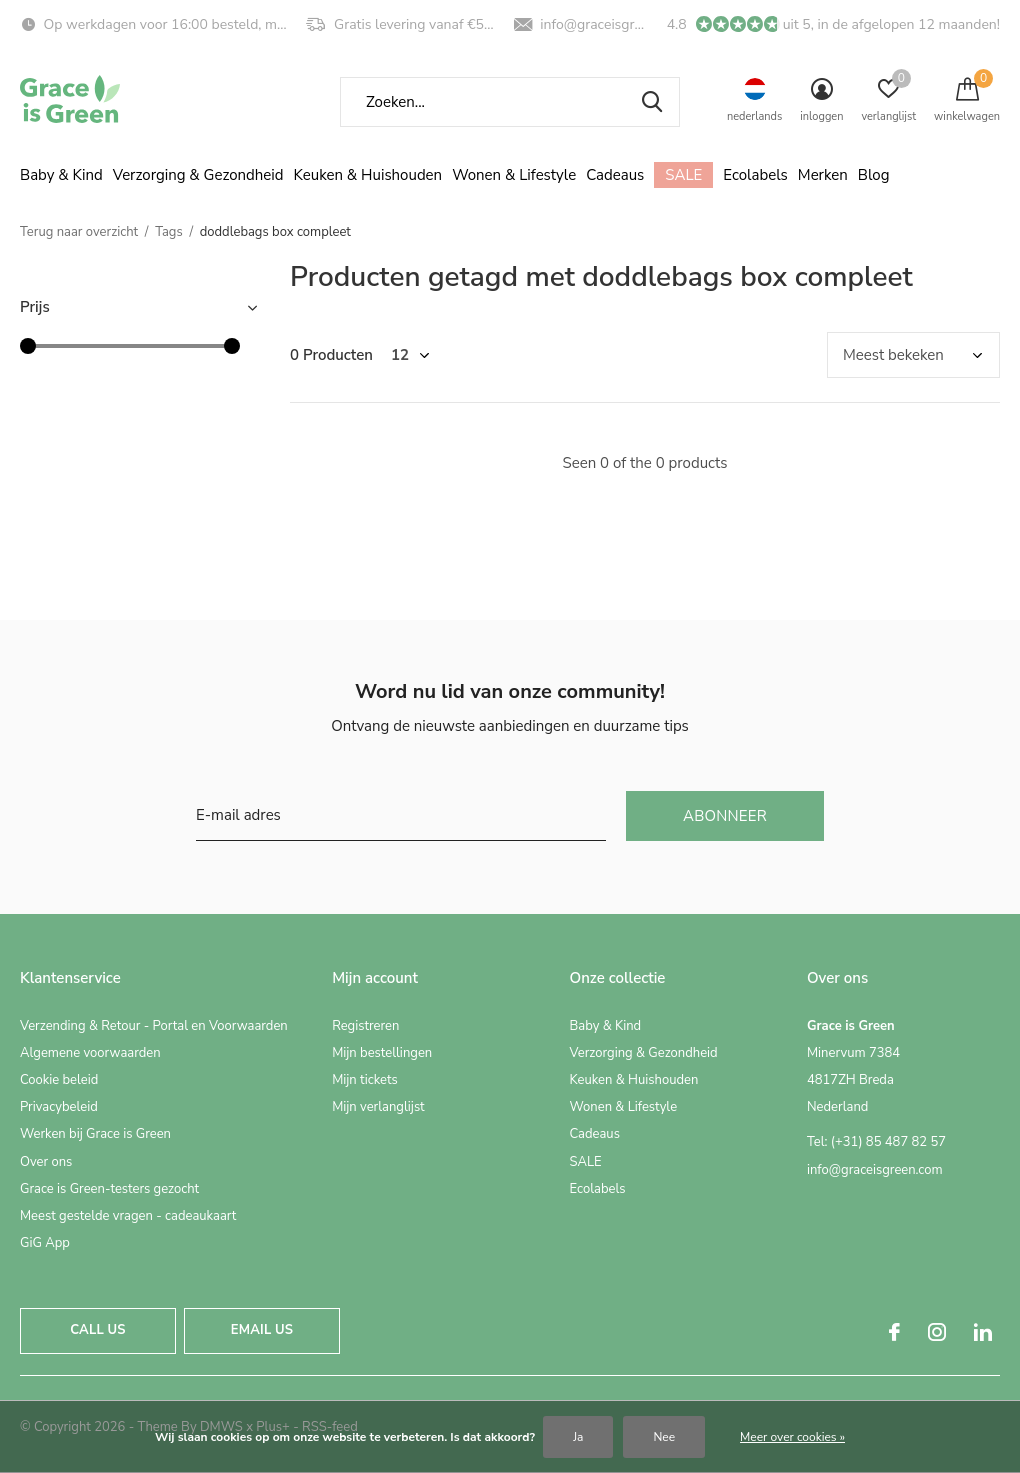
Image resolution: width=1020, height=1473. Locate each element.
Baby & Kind (61, 175)
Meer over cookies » (792, 1437)
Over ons (46, 1162)
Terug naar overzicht (79, 232)
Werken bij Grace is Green (95, 1134)
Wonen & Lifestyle (514, 175)
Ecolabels (755, 175)
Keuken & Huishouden (368, 175)
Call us (97, 1330)
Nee (664, 1437)
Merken (823, 175)
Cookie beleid (59, 1080)
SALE (683, 175)
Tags (169, 232)
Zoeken (652, 102)
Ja (578, 1437)
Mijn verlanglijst (378, 1107)
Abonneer (725, 816)
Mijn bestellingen (382, 1053)
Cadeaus (615, 175)
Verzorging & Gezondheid (198, 175)
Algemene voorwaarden (90, 1053)
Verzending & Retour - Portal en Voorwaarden (154, 1026)
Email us (262, 1330)
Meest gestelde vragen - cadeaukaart (128, 1216)
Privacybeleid (59, 1107)
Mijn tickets (365, 1080)
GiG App (45, 1243)
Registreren (365, 1026)
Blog (874, 175)
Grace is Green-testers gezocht (109, 1189)
